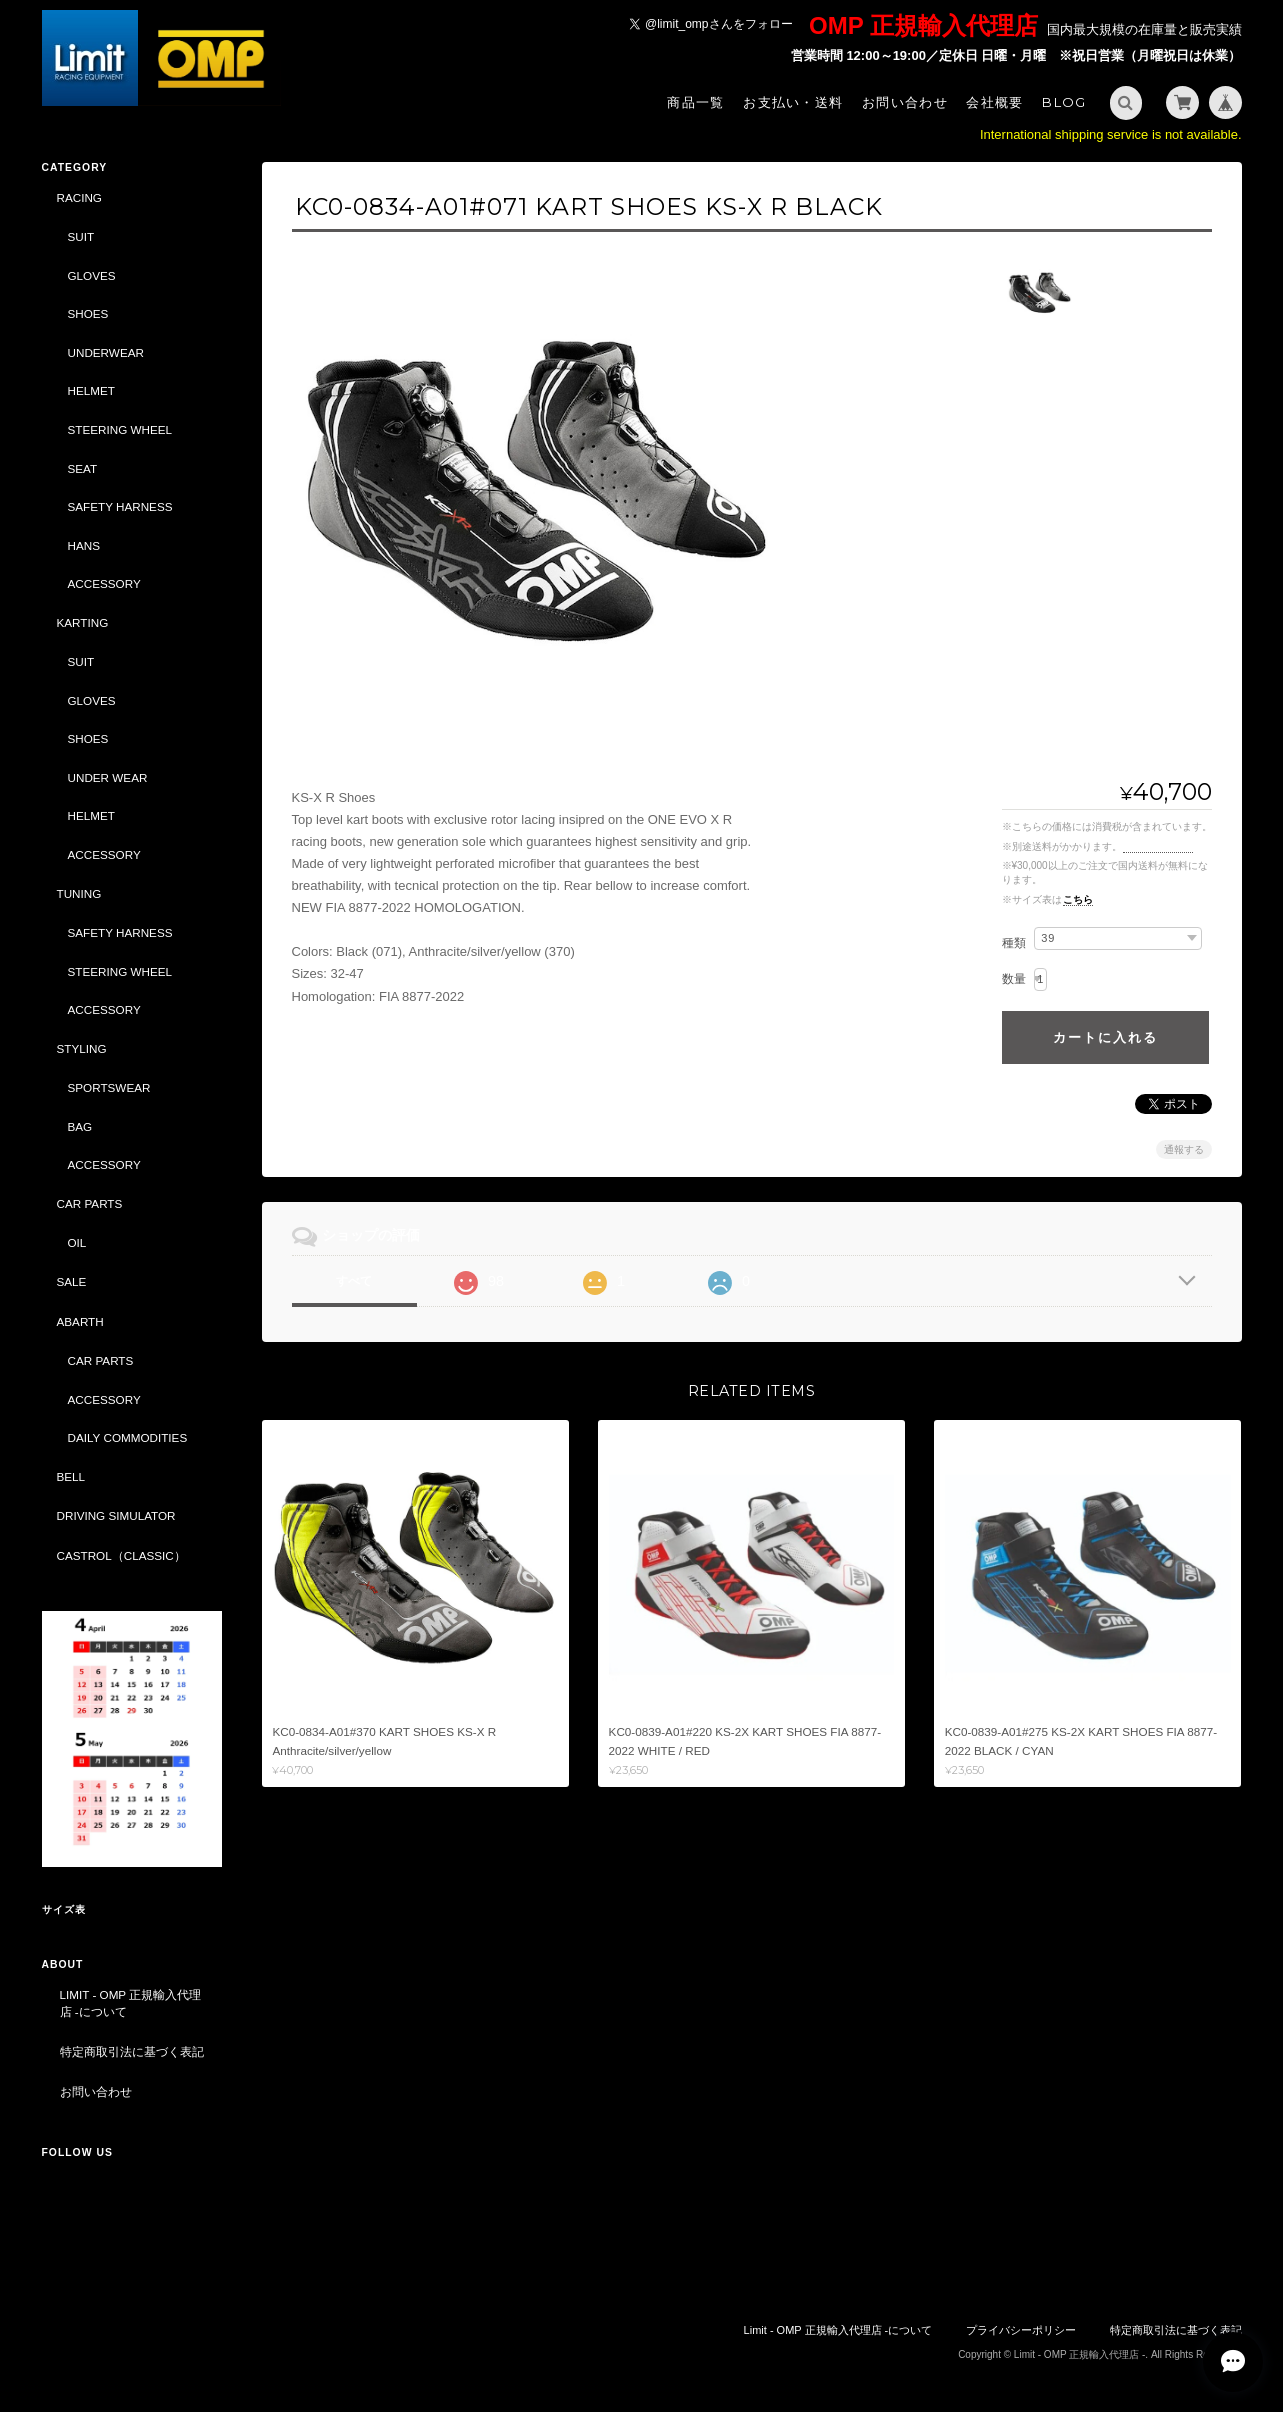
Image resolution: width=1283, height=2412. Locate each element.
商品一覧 (695, 102)
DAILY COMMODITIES (128, 1437)
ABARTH (80, 1321)
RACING (79, 197)
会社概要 (994, 102)
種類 (1014, 943)
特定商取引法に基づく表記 (132, 2051)
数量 (1014, 979)
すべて (354, 1281)
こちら (1078, 899)
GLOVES (92, 275)
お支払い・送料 (793, 102)
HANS (84, 545)
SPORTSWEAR (109, 1087)
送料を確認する (1158, 846)
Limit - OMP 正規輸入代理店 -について (131, 2003)
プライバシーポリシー (1021, 2330)
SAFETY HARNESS (120, 506)
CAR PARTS (90, 1203)
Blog (1064, 102)
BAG (80, 1126)
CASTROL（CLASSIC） (121, 1555)
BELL (71, 1476)
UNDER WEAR (108, 777)
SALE (72, 1281)
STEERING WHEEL (120, 429)
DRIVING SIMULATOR (116, 1515)
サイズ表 (64, 1909)
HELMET (91, 390)
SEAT (83, 468)
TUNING (79, 893)
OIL (77, 1242)
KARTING (83, 622)
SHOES (88, 313)
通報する (1184, 1149)
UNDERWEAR (106, 352)
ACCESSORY (104, 583)
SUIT (81, 236)
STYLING (82, 1048)
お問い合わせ (905, 102)
